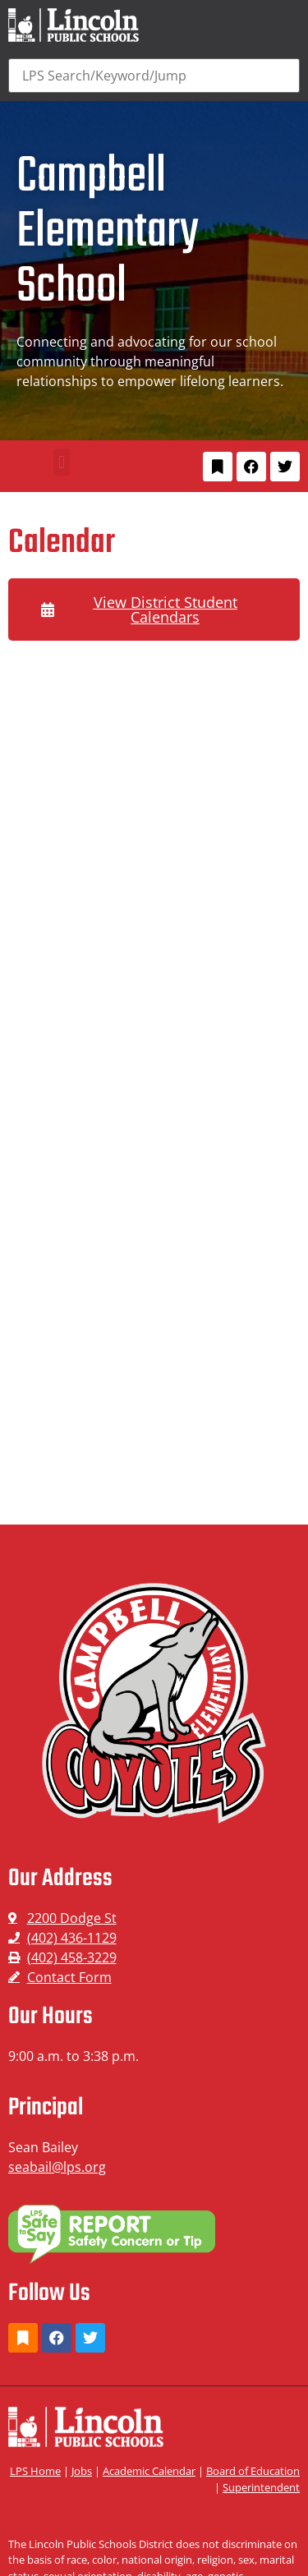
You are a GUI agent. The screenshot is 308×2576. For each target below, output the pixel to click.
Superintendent (261, 2487)
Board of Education (253, 2470)
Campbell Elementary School (107, 232)
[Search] (154, 75)
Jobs (81, 2470)
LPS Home (35, 2470)
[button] (61, 462)
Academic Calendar (149, 2470)
